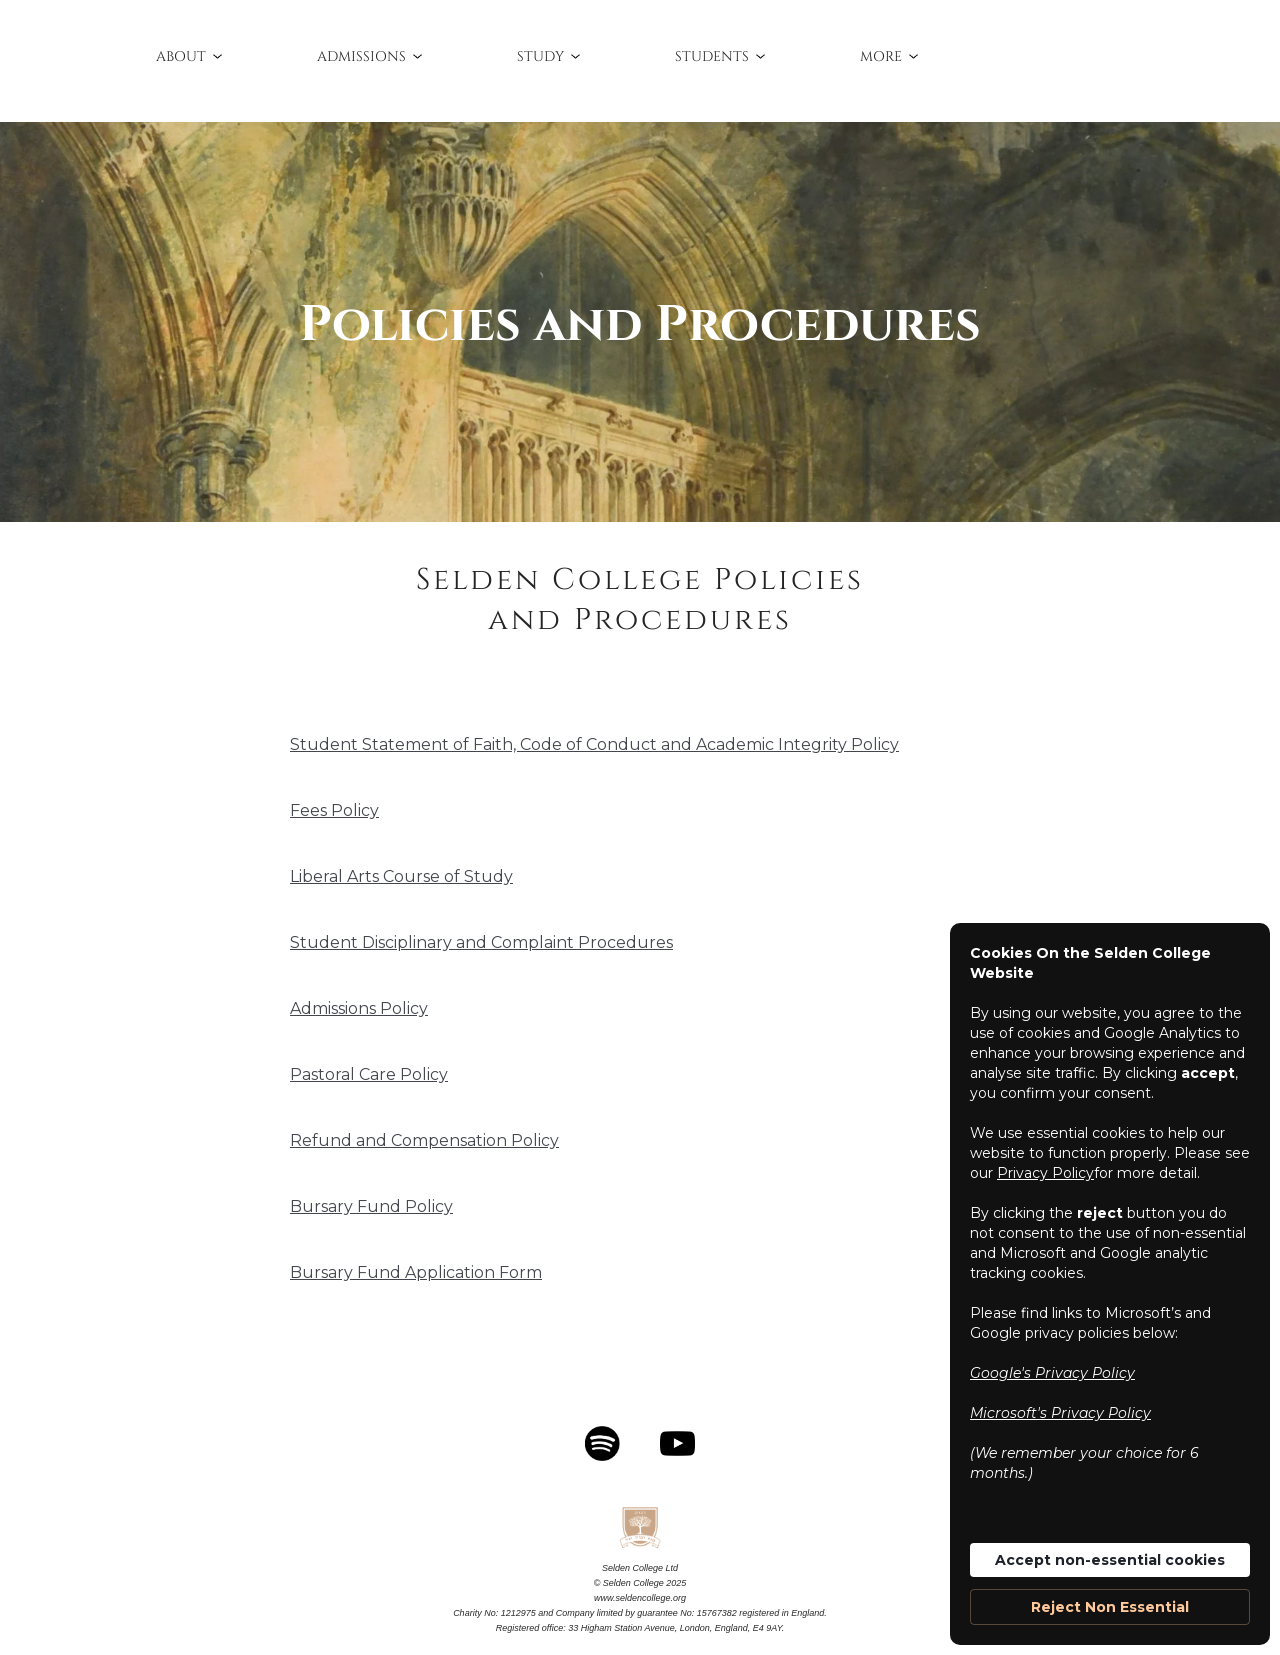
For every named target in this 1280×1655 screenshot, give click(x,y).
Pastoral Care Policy (369, 1074)
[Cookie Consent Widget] (1110, 1284)
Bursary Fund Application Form (416, 1272)
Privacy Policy (1045, 1173)
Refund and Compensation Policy (424, 1140)
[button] (191, 57)
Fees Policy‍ (334, 810)
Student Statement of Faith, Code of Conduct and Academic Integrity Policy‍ (594, 744)
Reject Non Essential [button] (1110, 1607)
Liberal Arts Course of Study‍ (401, 876)
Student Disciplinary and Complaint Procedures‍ (481, 942)
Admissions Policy (359, 1008)
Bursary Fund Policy (371, 1206)
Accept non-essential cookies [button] (1110, 1560)
